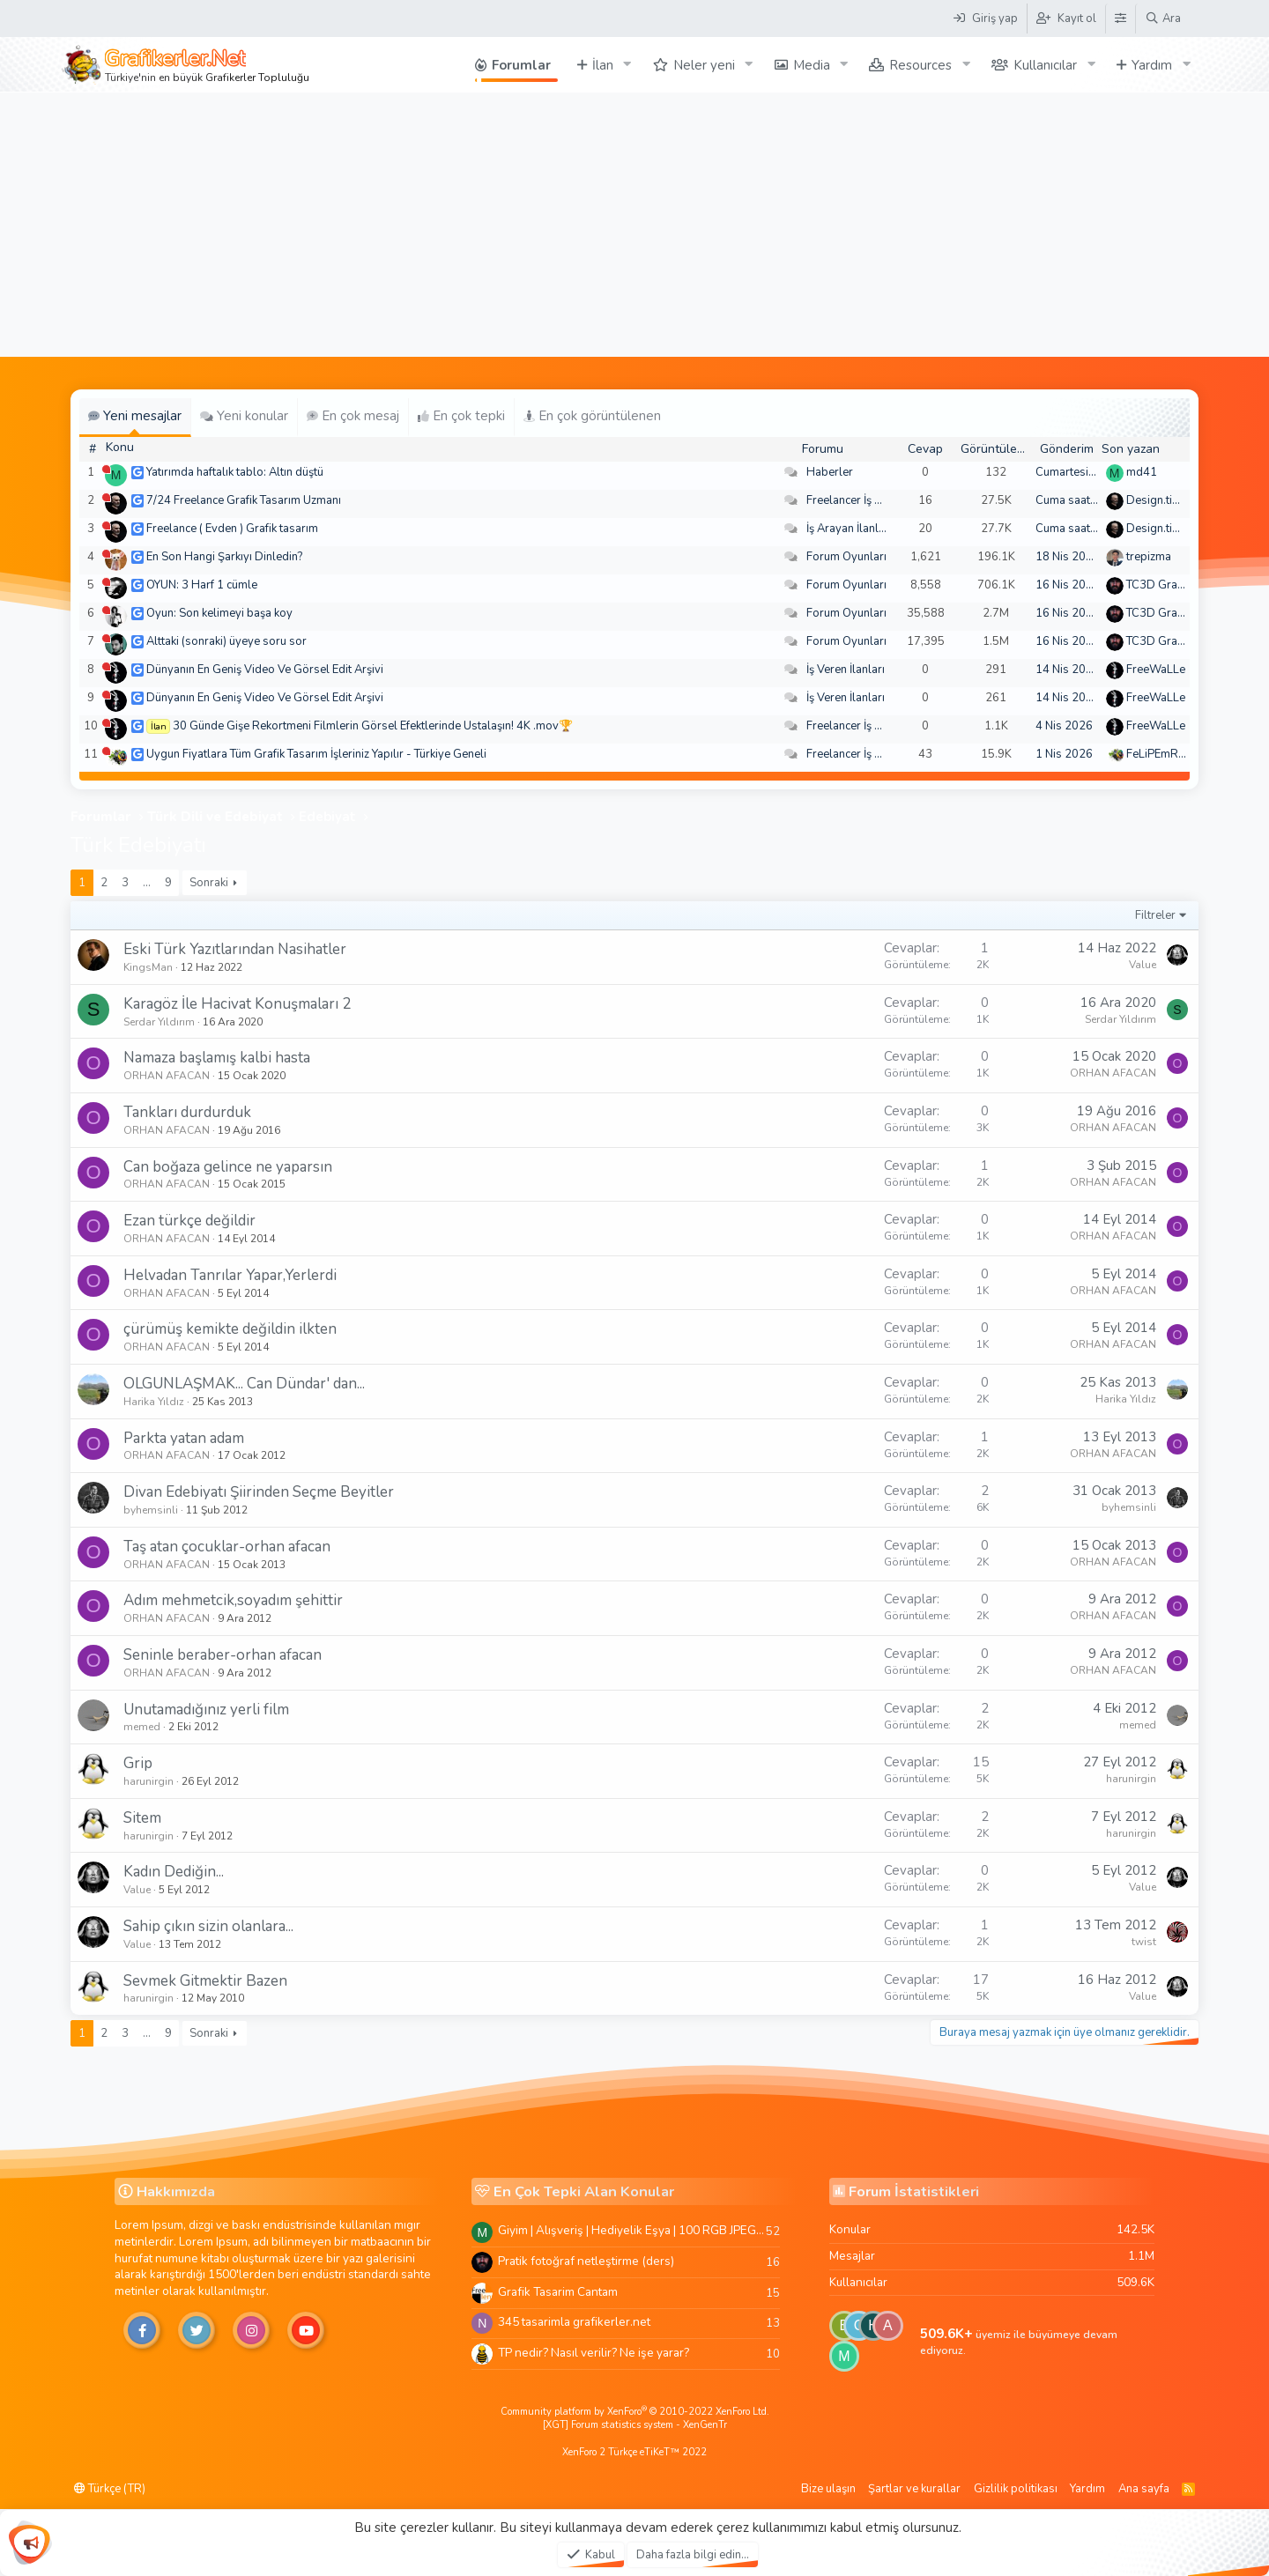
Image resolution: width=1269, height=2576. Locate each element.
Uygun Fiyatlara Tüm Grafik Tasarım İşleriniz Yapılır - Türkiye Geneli (316, 754)
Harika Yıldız (153, 1402)
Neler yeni (704, 65)
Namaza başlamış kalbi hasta (216, 1057)
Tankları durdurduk (187, 1112)
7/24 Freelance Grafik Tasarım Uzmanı (243, 500)
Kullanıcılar (1045, 65)
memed (141, 1727)
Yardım (1152, 65)
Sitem (142, 1818)
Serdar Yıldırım (159, 1022)
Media (811, 65)
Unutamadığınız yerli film (206, 1709)
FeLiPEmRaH (1159, 754)
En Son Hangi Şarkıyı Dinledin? (224, 557)
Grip (137, 1763)
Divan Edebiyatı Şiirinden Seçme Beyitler (258, 1492)
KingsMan (148, 967)
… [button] (147, 883)
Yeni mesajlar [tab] (135, 416)
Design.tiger (1158, 500)
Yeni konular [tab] (244, 416)
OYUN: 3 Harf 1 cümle (201, 585)
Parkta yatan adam (183, 1438)
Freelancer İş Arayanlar (865, 500)
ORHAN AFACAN (166, 1076)
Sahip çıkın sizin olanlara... (208, 1926)
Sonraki (208, 883)
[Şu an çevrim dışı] (106, 469)
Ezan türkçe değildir (189, 1220)
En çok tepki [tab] (461, 416)
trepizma (1148, 557)
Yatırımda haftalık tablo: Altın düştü (234, 472)
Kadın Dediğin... (173, 1872)
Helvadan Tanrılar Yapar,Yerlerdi (230, 1275)
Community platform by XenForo (635, 2411)
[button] (627, 64)
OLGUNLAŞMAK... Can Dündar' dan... (244, 1383)
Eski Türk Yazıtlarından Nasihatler (234, 949)
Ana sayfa (1143, 2489)
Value (1142, 965)
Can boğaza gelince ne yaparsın (227, 1167)
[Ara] (1163, 18)
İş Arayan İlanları (849, 529)
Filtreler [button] (1155, 915)
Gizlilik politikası (1016, 2489)
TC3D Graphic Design (1182, 585)
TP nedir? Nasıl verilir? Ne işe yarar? (593, 2352)
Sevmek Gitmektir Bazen (205, 1981)
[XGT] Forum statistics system (635, 2425)
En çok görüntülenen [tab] (592, 416)
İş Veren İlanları (845, 669)
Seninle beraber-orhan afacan (222, 1655)
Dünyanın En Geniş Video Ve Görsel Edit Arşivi (264, 669)
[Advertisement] (634, 224)
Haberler (829, 472)
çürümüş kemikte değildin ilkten (230, 1329)
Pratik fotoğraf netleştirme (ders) (586, 2261)
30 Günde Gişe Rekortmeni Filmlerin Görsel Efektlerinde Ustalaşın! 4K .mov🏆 (373, 726)
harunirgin (148, 1781)
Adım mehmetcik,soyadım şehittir (233, 1600)
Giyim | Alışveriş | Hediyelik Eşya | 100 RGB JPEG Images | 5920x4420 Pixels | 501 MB (632, 2230)
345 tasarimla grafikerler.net (574, 2321)
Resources (920, 65)
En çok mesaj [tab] (353, 416)
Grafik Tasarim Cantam (558, 2292)
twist (1144, 1942)
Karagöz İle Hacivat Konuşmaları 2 (237, 1004)
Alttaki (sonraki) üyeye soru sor (226, 641)
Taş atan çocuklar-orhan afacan (226, 1546)
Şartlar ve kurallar (914, 2489)
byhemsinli (150, 1510)
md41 (1141, 472)
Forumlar (521, 65)
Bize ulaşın (828, 2489)
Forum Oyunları (846, 557)
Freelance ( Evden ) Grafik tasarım (232, 529)
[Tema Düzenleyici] (1120, 18)
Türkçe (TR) (109, 2489)
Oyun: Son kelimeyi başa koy (219, 613)
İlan (602, 65)
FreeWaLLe (1155, 669)
